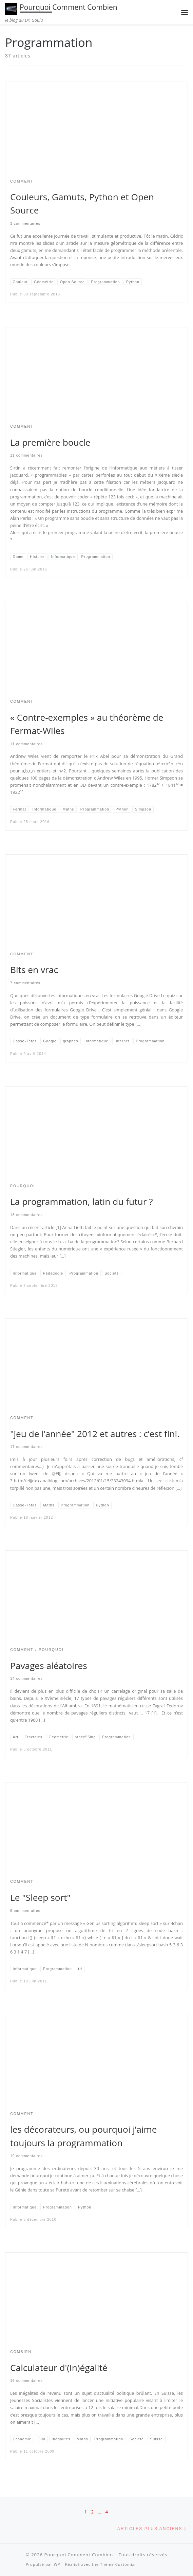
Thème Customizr (118, 2564)
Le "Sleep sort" (40, 1897)
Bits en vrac (34, 969)
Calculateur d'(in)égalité (59, 2367)
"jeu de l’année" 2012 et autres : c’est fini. (94, 1434)
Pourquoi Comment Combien (78, 2555)
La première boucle (50, 442)
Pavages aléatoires (48, 1665)
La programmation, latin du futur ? (81, 1201)
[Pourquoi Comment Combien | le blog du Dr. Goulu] (11, 8)
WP (57, 2564)
